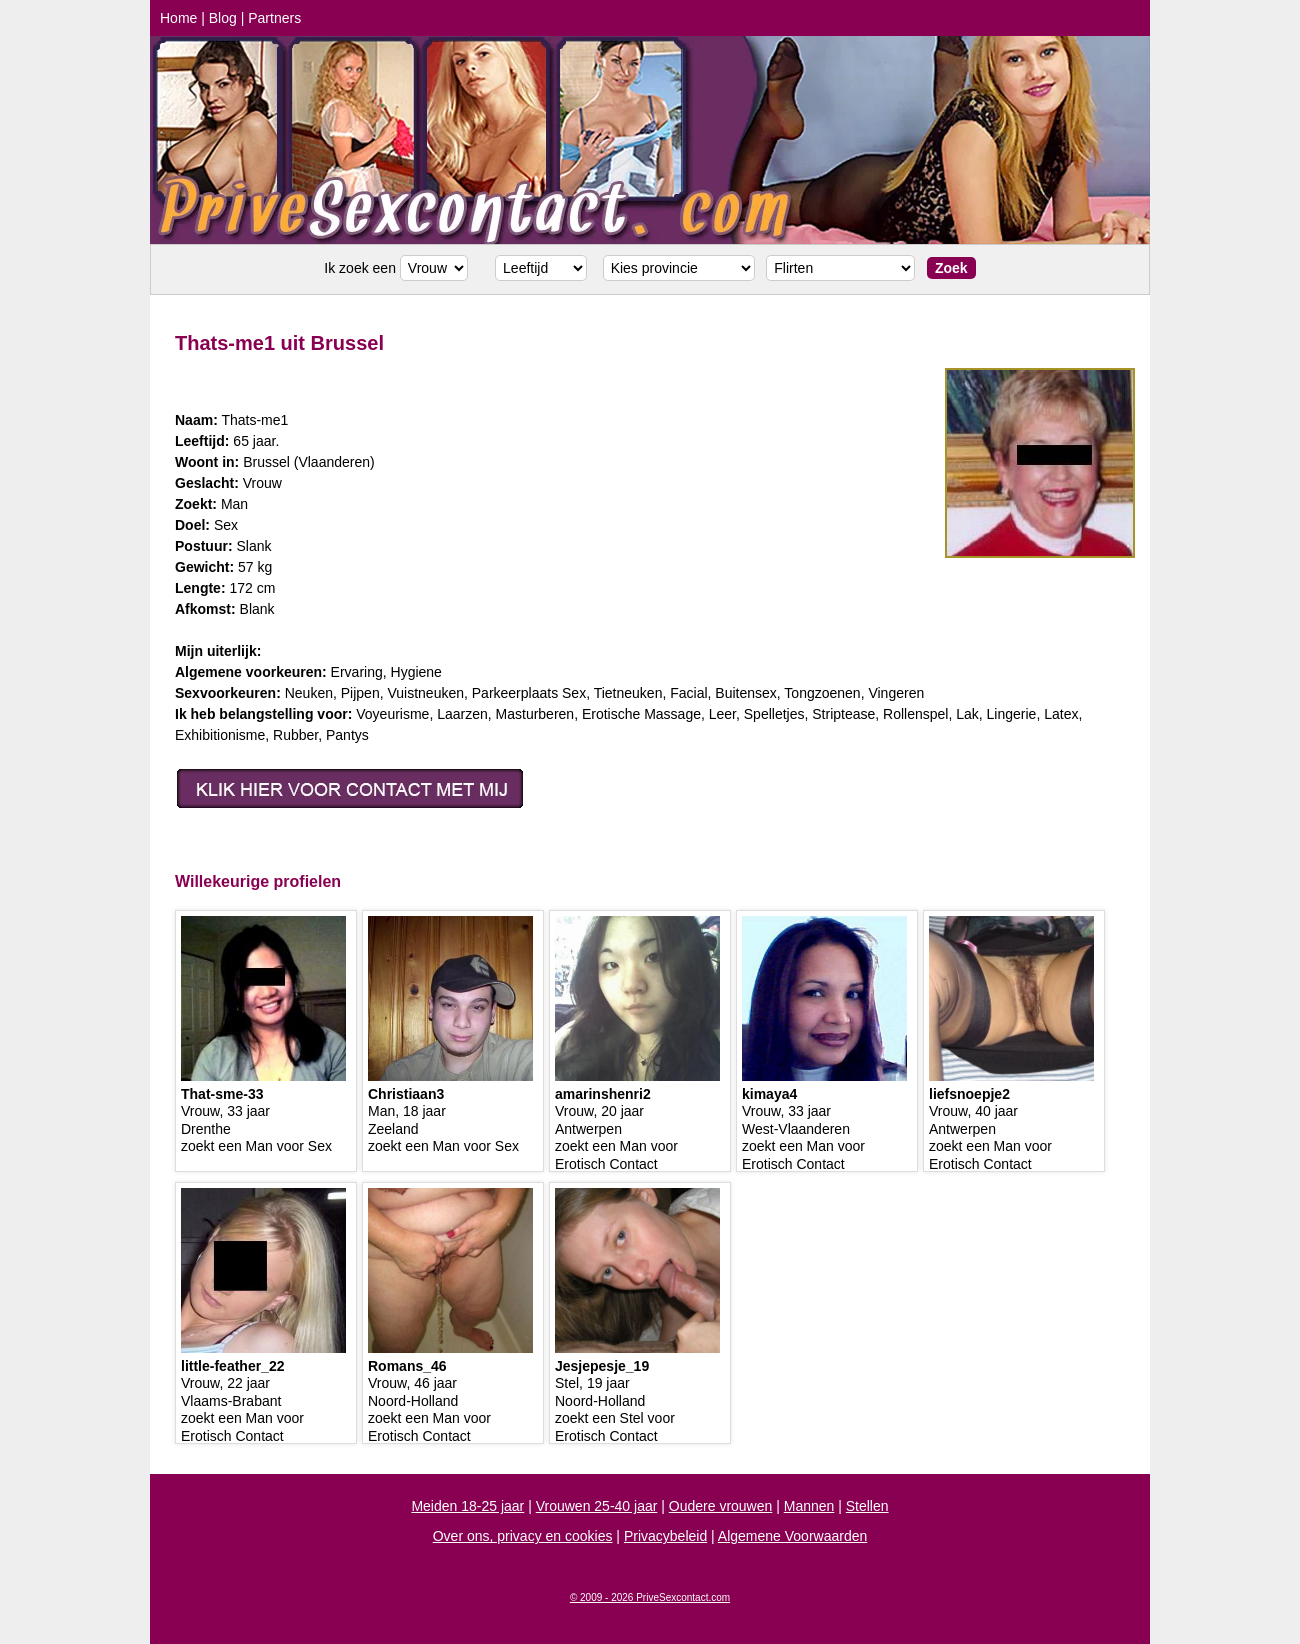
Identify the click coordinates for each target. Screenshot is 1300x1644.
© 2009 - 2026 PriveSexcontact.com (650, 1597)
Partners (274, 18)
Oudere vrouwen (721, 1506)
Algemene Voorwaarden (792, 1536)
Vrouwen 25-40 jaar (597, 1506)
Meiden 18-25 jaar (467, 1506)
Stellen (867, 1506)
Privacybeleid (665, 1536)
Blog (223, 18)
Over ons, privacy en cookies (523, 1536)
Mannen (809, 1506)
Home (178, 18)
